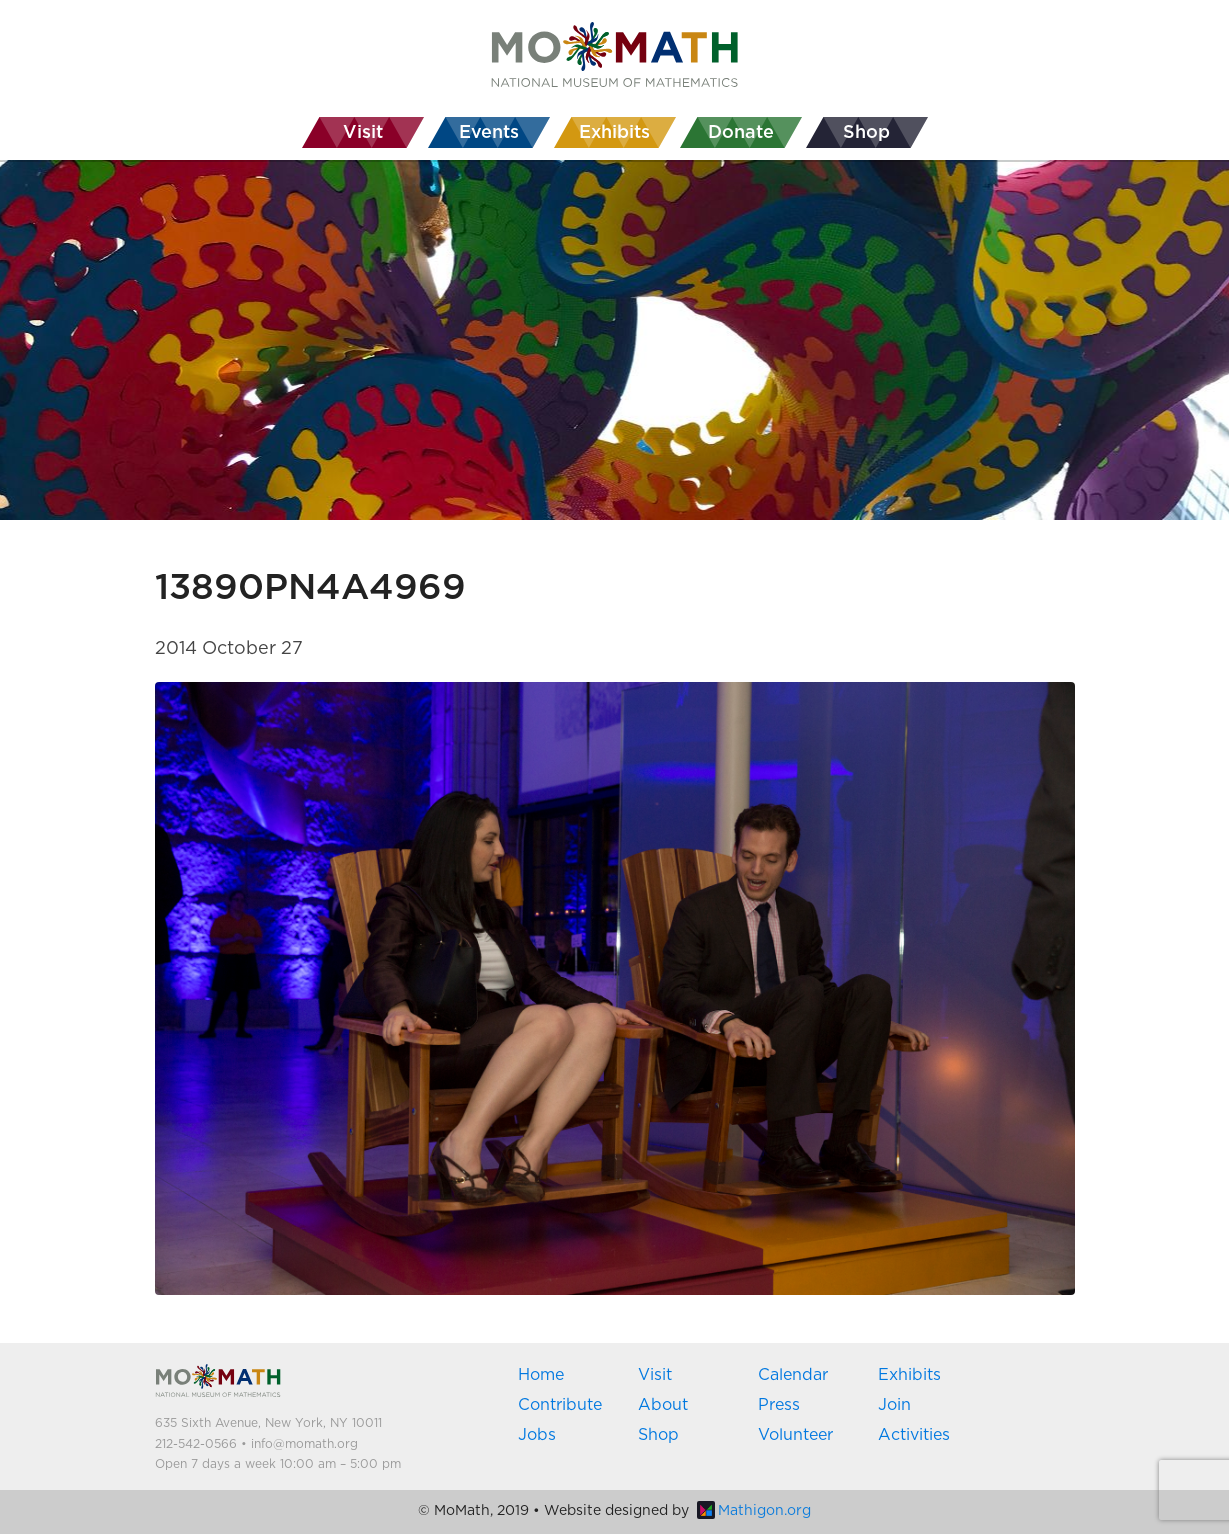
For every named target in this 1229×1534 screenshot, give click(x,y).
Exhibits (909, 1375)
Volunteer (795, 1435)
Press (779, 1405)
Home (541, 1375)
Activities (914, 1435)
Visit (655, 1375)
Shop (658, 1435)
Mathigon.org (754, 1511)
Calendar (793, 1375)
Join (894, 1405)
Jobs (537, 1435)
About (663, 1405)
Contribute (560, 1405)
